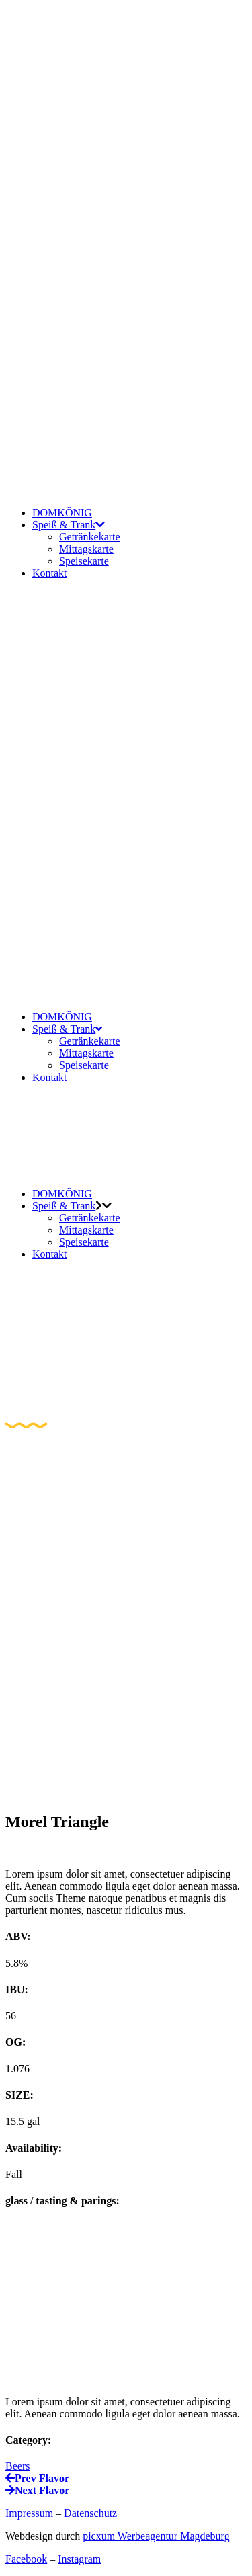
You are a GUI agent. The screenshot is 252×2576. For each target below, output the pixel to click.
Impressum (29, 2513)
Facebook (26, 2559)
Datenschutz (90, 2513)
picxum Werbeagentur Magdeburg (156, 2536)
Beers (17, 2466)
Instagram (79, 2559)
